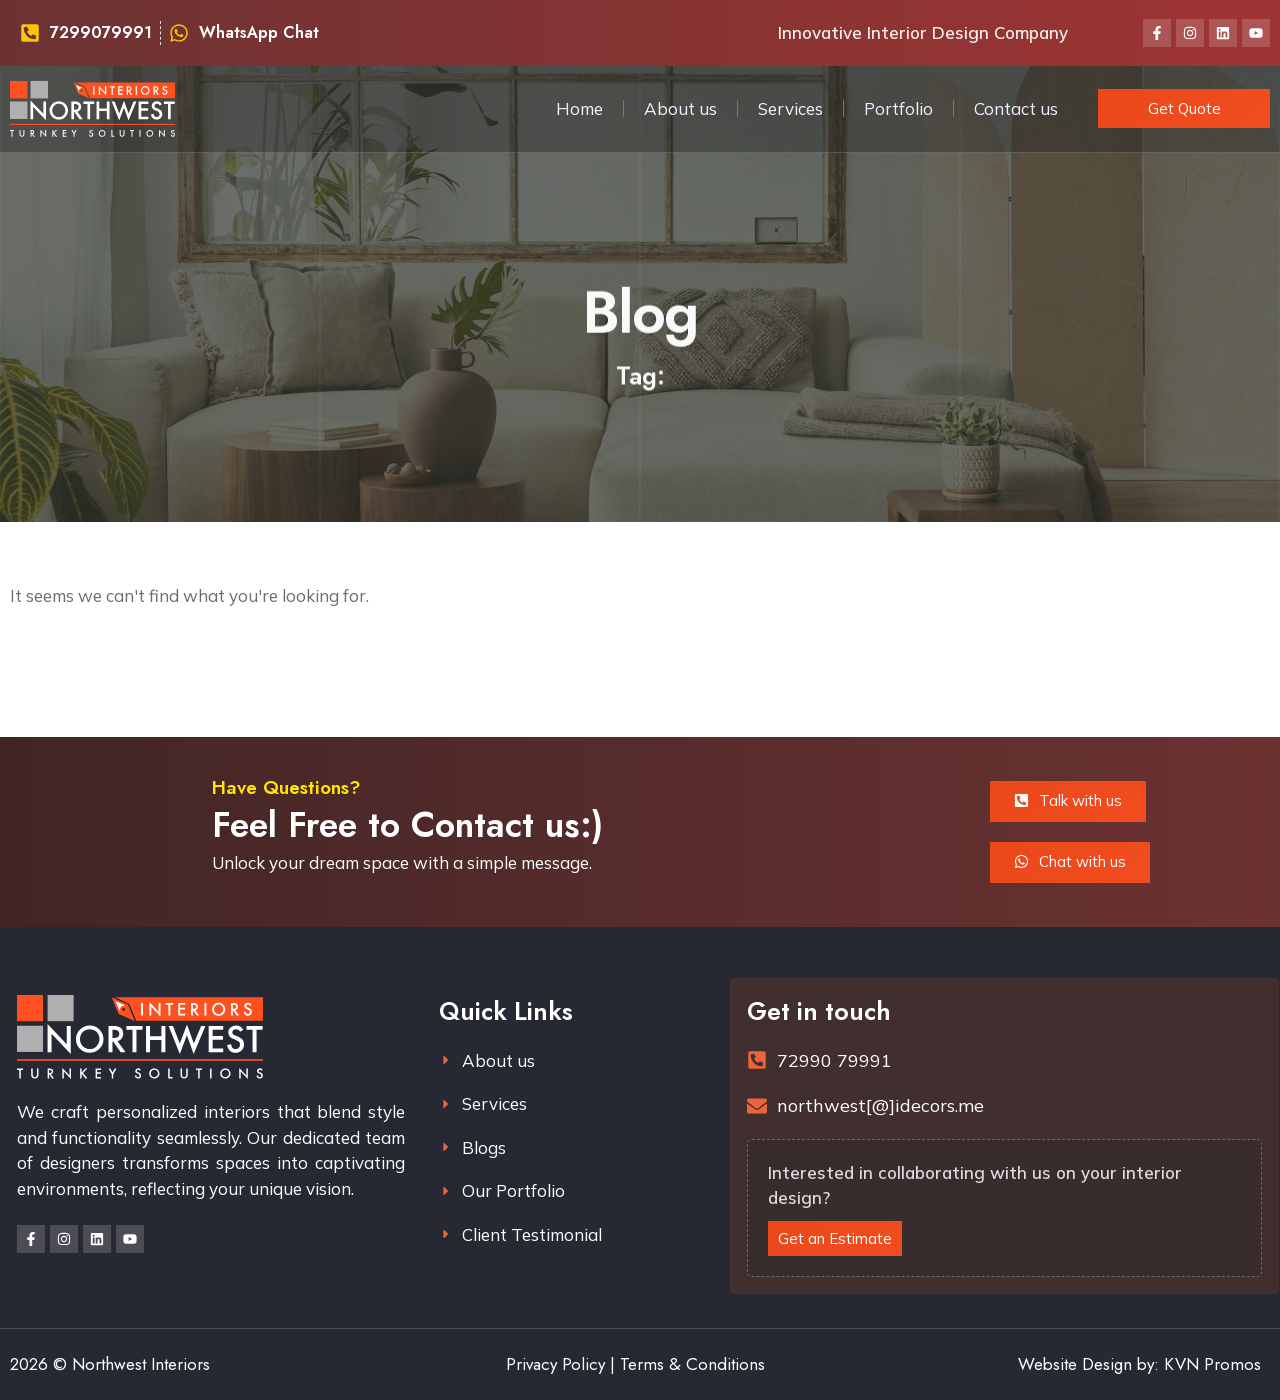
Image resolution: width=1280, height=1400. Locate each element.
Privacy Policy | (560, 1364)
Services (790, 108)
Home (579, 108)
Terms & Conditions (692, 1364)
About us (680, 108)
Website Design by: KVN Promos (1139, 1364)
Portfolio (898, 108)
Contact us (1016, 108)
